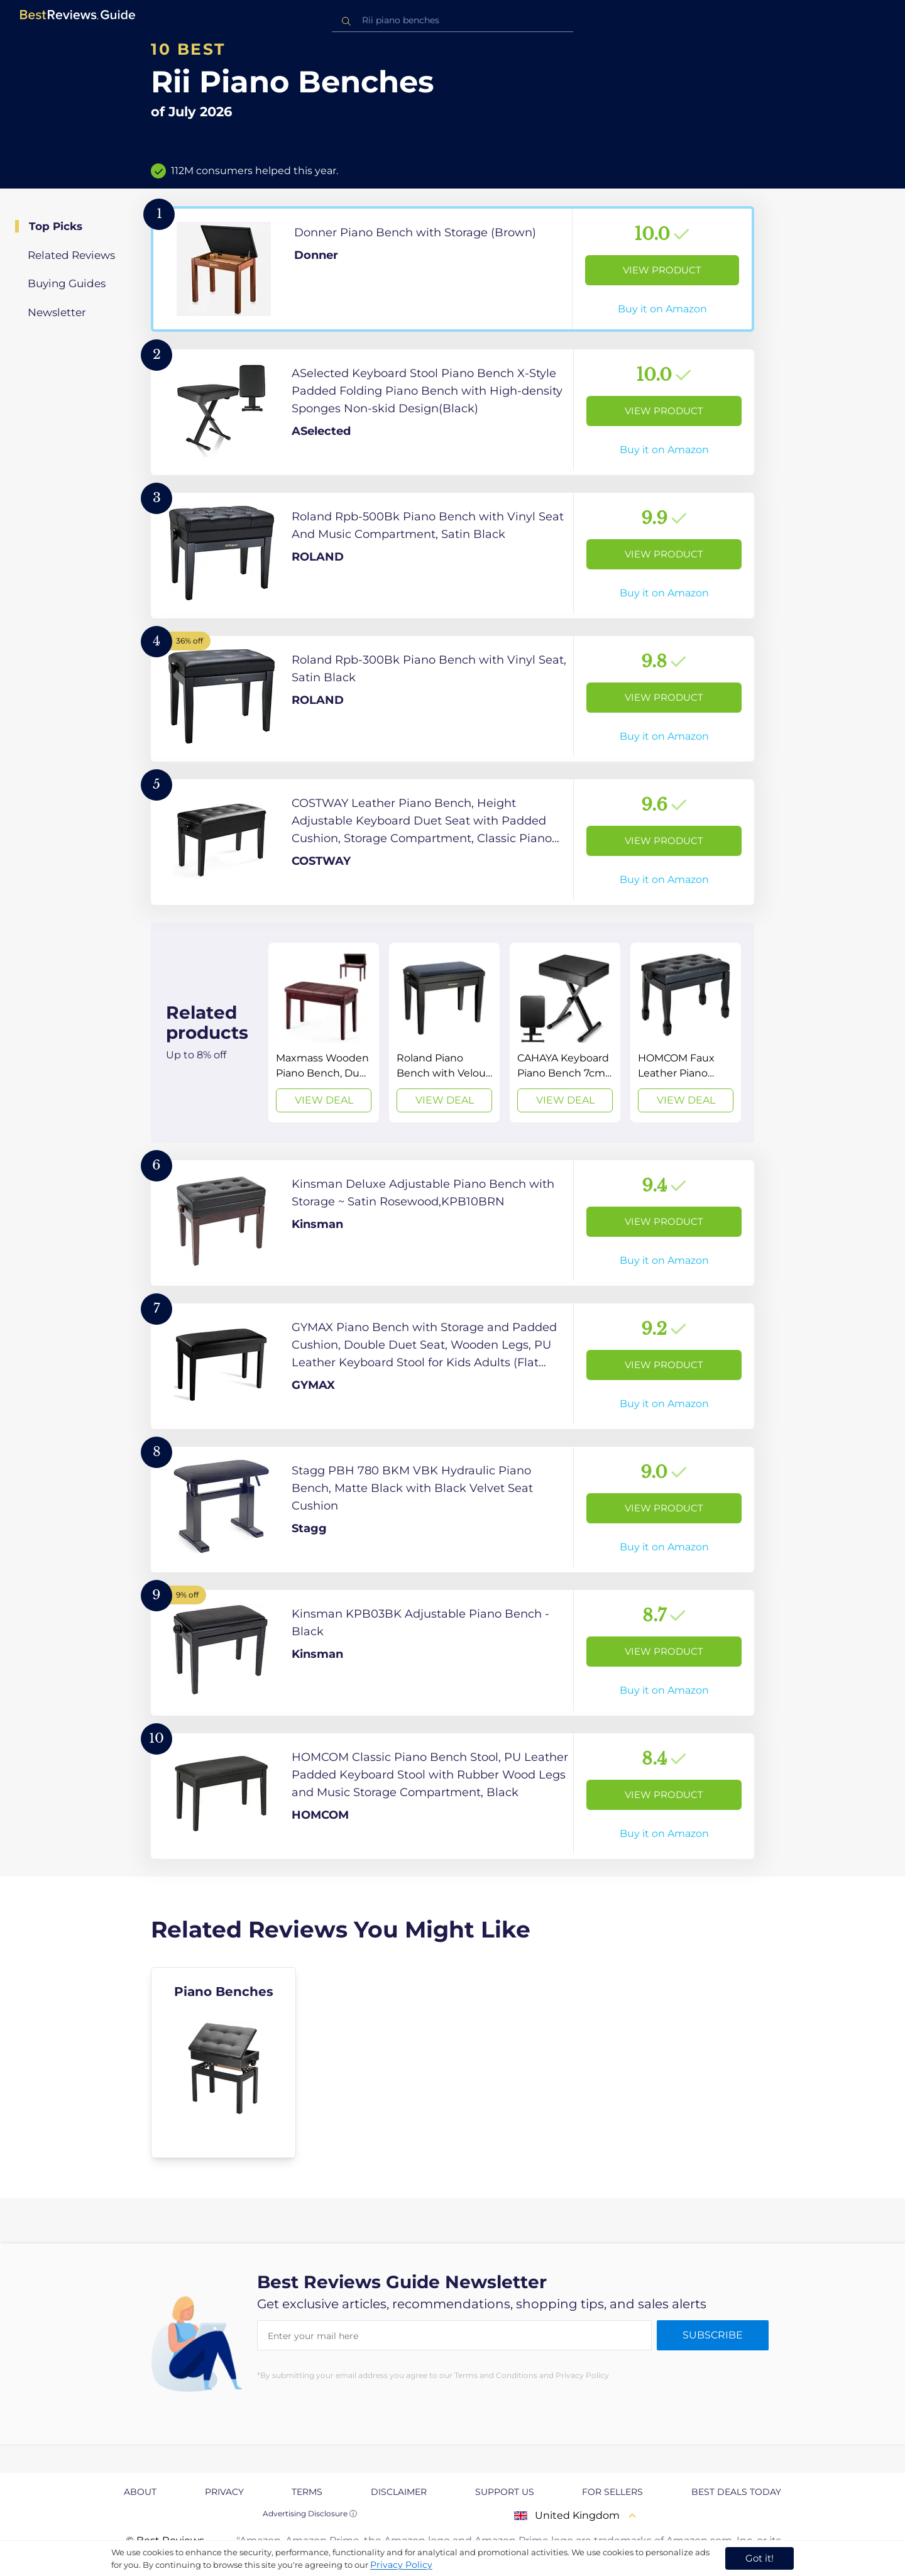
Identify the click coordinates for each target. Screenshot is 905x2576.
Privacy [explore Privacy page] (224, 2491)
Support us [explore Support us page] (504, 2491)
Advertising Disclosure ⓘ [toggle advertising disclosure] (310, 2513)
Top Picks (55, 226)
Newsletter (57, 312)
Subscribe (713, 2335)
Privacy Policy (401, 2564)
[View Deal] (323, 1032)
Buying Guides (67, 283)
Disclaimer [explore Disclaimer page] (399, 2491)
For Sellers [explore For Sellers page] (612, 2491)
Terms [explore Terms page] (307, 2491)
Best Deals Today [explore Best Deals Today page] (736, 2491)
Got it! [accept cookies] (759, 2558)
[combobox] (452, 20)
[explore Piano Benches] (223, 2062)
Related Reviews (71, 255)
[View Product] (452, 269)
